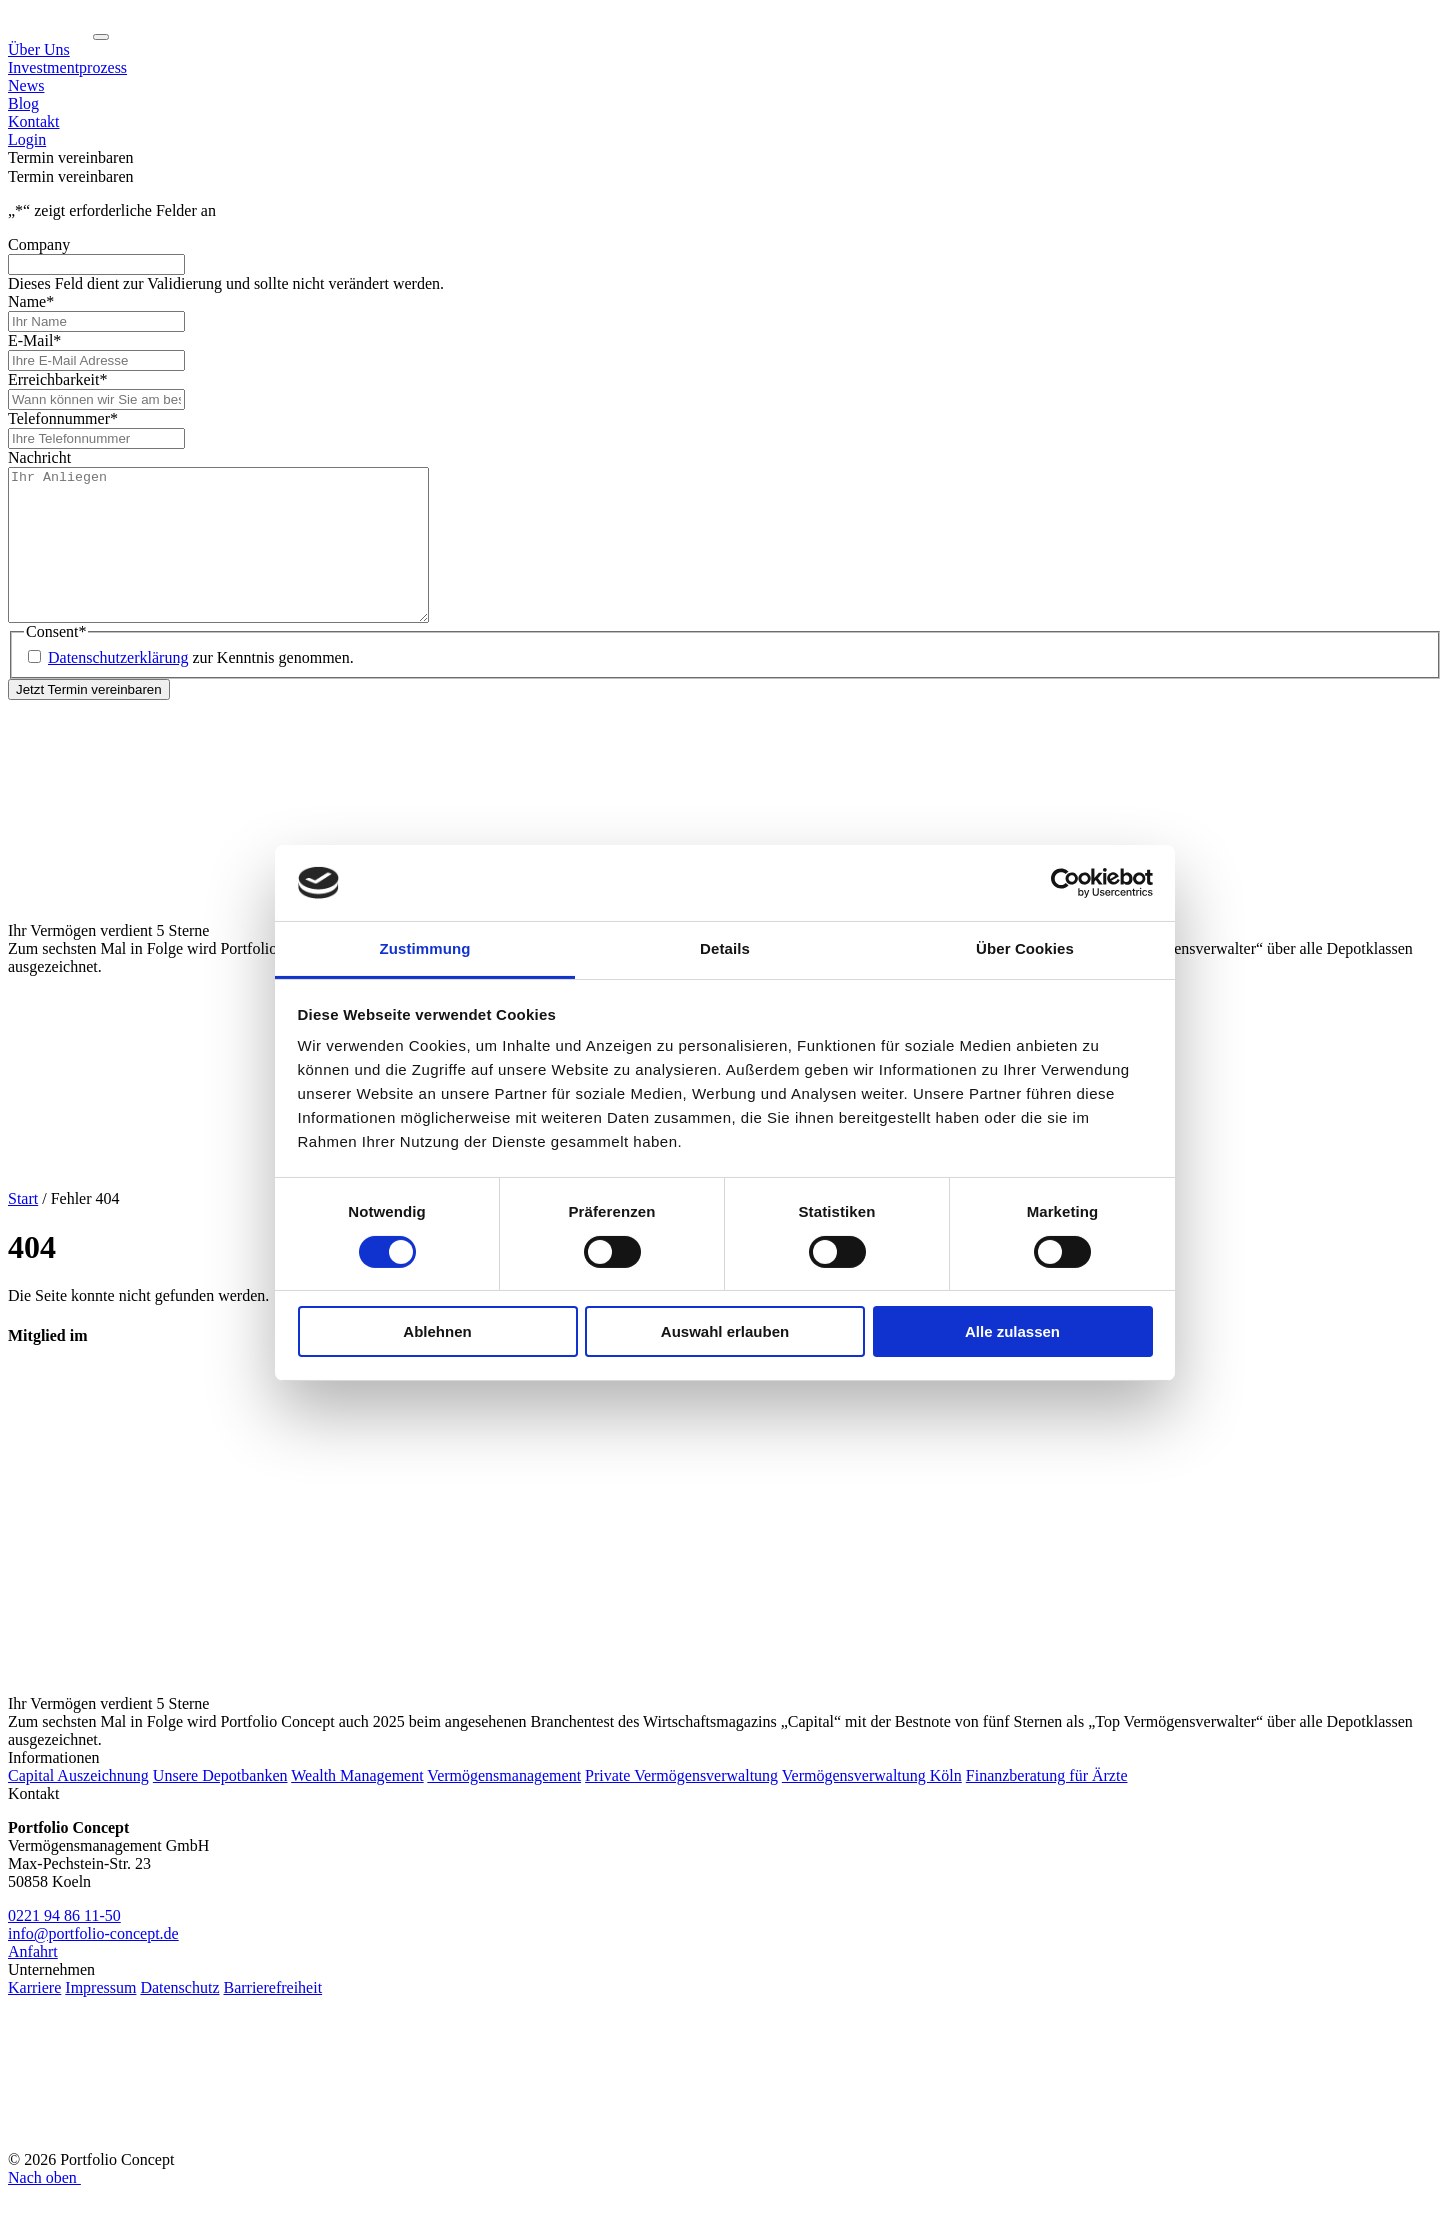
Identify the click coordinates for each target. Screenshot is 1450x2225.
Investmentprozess (67, 67)
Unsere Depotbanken (220, 1805)
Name (31, 301)
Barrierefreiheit (272, 2017)
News (26, 85)
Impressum (100, 2017)
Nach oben (45, 2207)
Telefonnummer (63, 418)
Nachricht (39, 457)
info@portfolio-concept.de (93, 1963)
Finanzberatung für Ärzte (1047, 1805)
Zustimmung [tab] (425, 948)
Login (27, 139)
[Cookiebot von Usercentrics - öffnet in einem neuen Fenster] (1065, 883)
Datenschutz (179, 2017)
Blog (23, 103)
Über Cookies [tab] (1025, 948)
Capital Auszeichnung (78, 1805)
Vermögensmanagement (504, 1805)
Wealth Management (357, 1805)
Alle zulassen (1012, 1331)
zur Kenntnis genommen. (201, 687)
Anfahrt (33, 1981)
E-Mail (34, 340)
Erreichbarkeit (58, 379)
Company (39, 244)
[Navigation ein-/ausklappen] (101, 37)
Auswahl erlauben (725, 1331)
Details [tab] (725, 948)
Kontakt (34, 121)
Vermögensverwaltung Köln (872, 1805)
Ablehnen (437, 1331)
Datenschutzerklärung (118, 687)
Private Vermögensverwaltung (681, 1805)
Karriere (34, 2017)
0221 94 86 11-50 (64, 1945)
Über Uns (39, 49)
